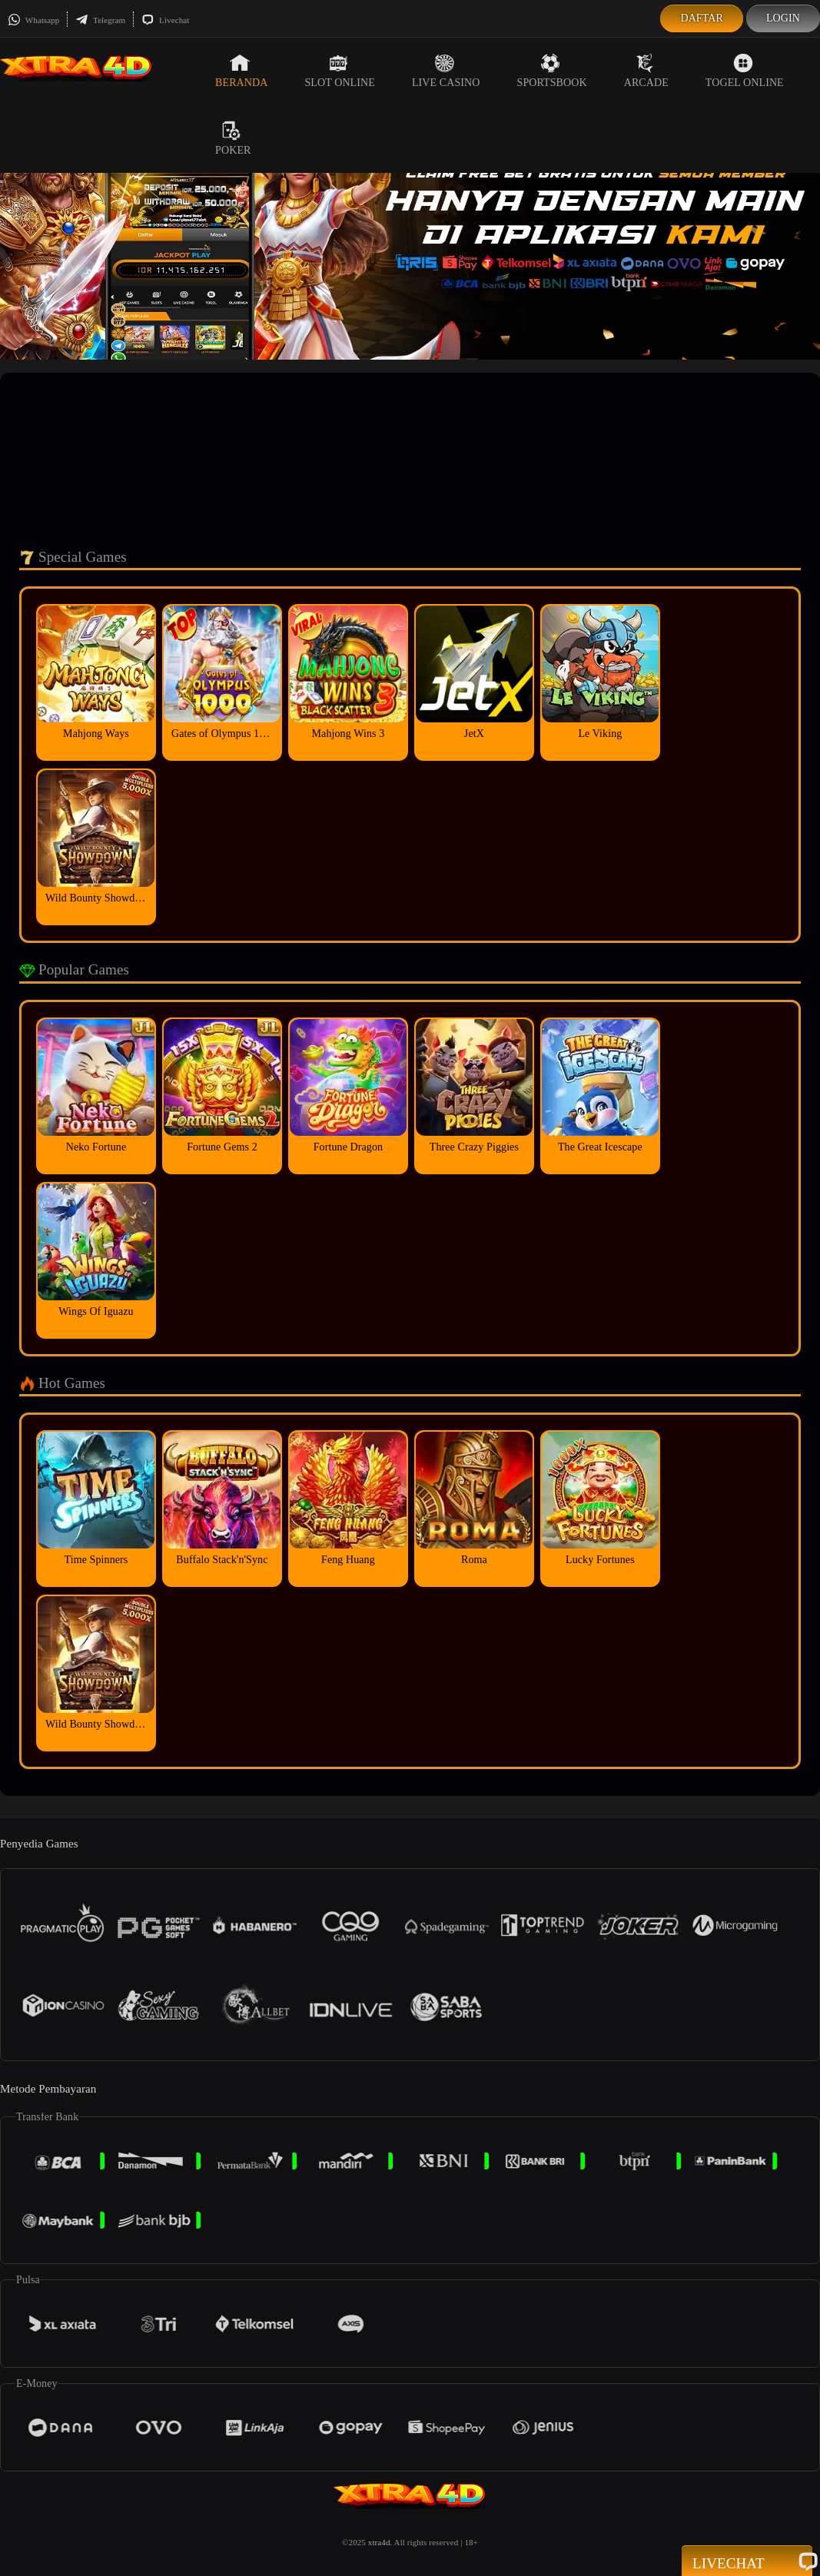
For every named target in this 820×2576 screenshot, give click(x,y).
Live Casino (446, 70)
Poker (233, 138)
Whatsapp (33, 20)
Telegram (100, 20)
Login (783, 18)
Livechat (165, 20)
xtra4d (379, 2542)
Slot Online (339, 70)
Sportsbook (552, 70)
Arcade (646, 70)
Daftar (701, 18)
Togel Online (744, 70)
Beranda (241, 70)
